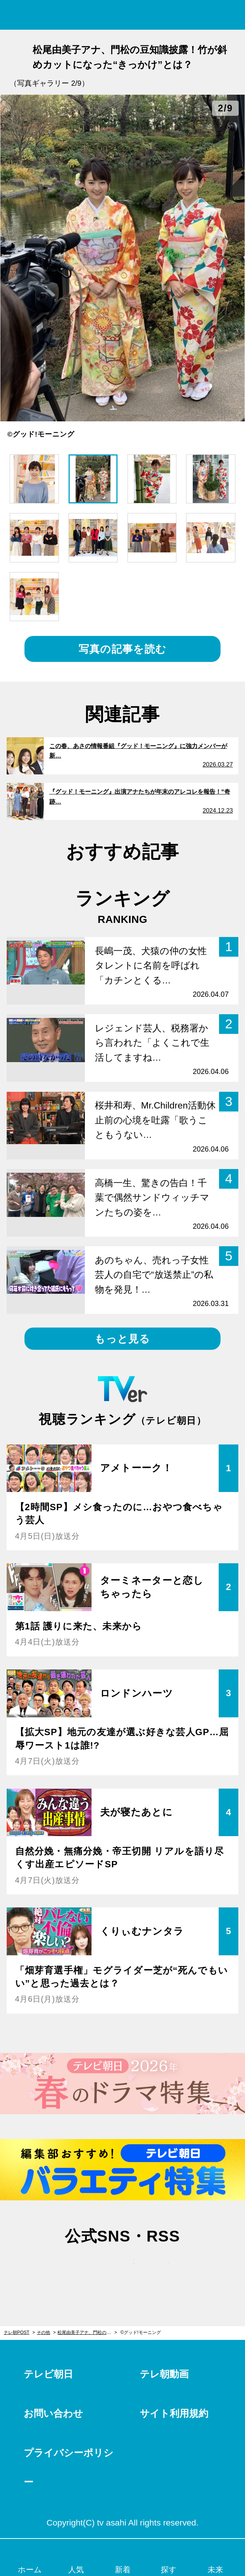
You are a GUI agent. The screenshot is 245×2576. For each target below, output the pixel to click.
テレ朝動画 (164, 2374)
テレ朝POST (122, 15)
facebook (123, 2268)
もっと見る (122, 1339)
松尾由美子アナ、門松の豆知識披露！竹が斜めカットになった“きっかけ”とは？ (87, 2332)
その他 (43, 2332)
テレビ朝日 (48, 2374)
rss (158, 2268)
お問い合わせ (53, 2413)
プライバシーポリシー (68, 2467)
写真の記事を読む (122, 649)
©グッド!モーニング (140, 2332)
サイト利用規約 (174, 2413)
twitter (87, 2268)
